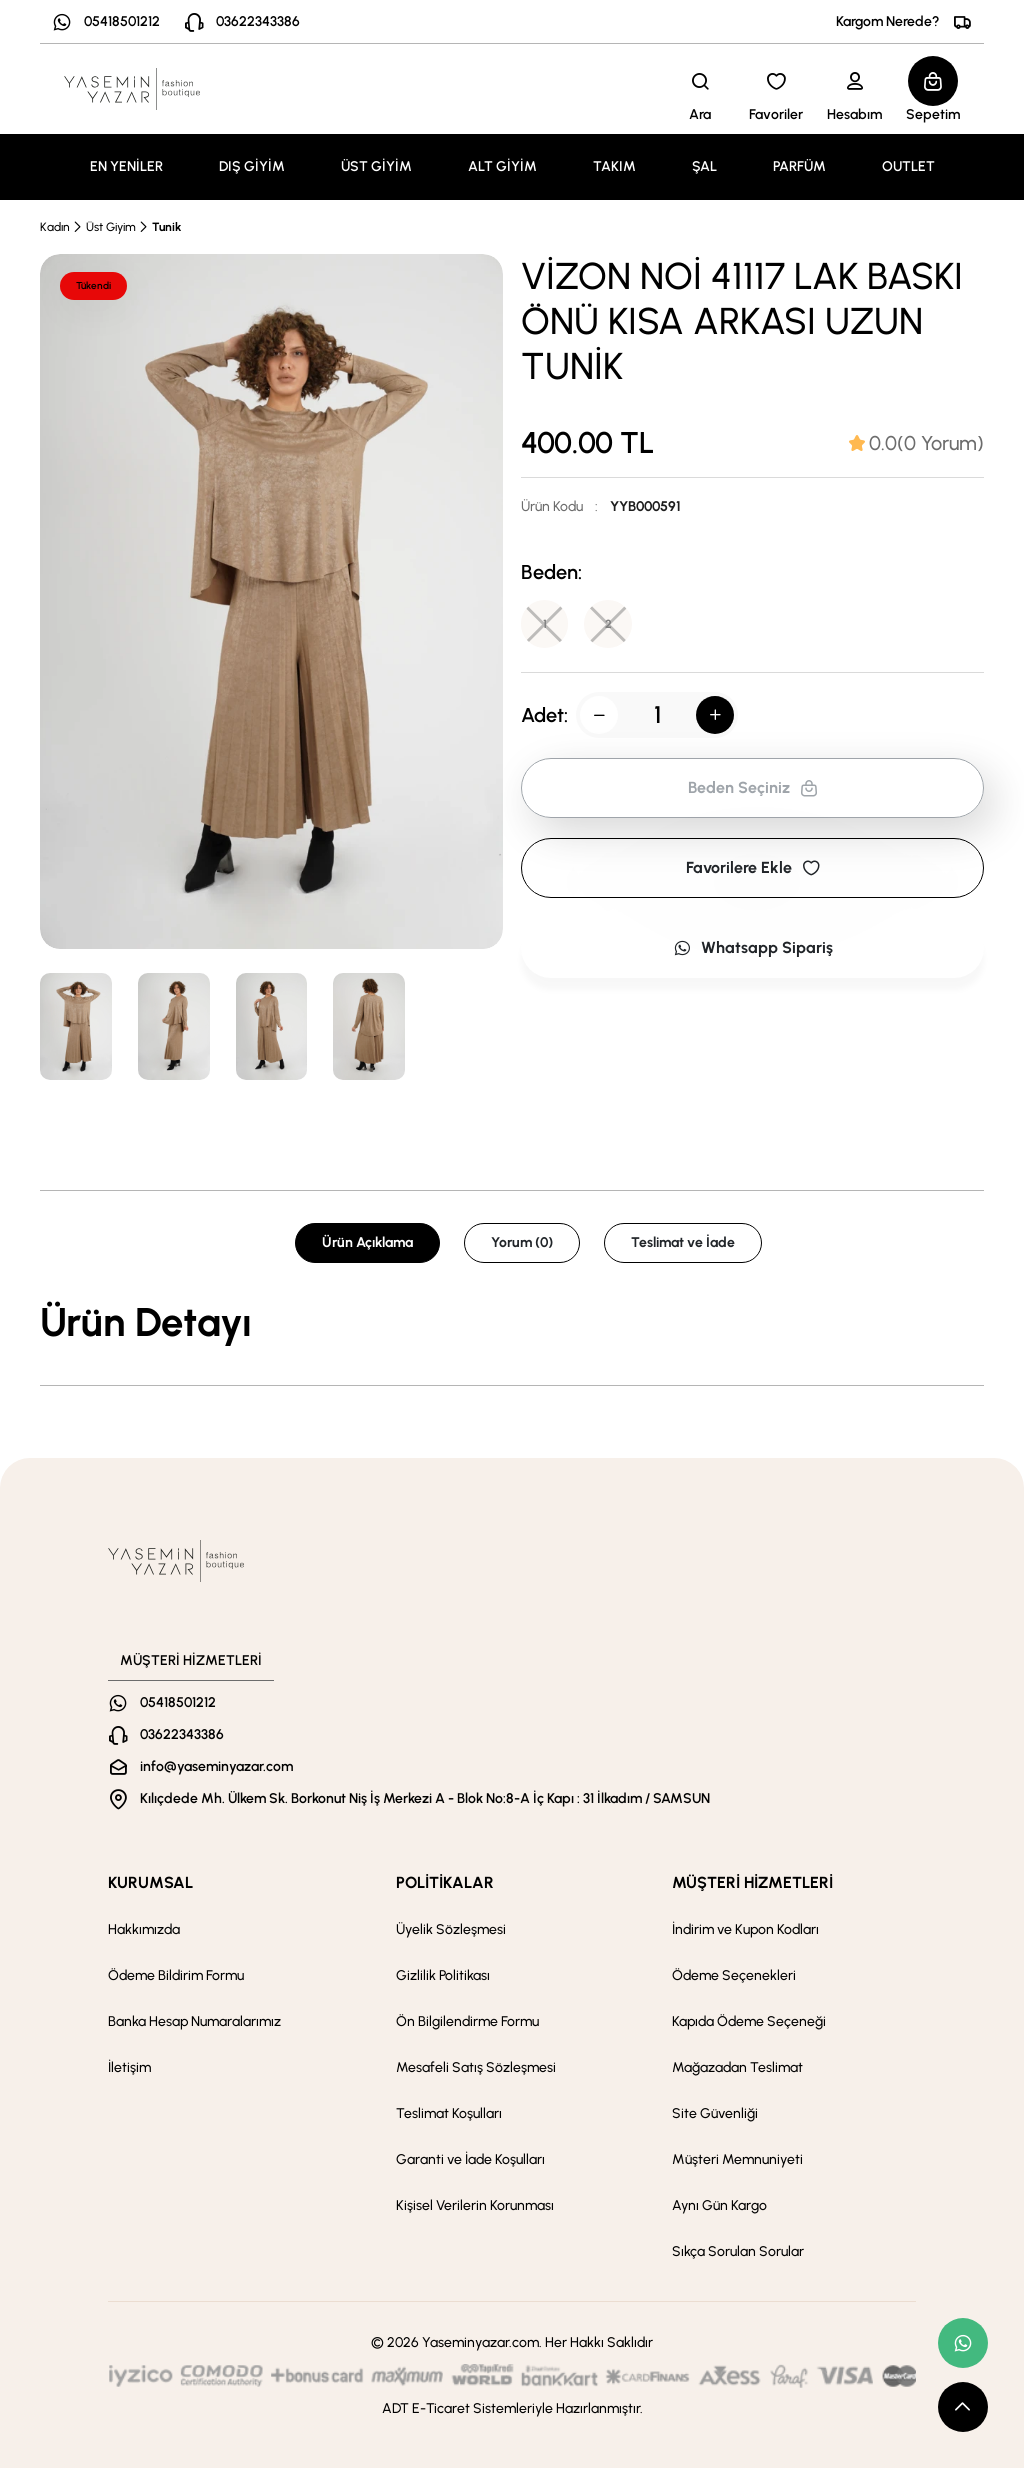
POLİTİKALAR (445, 1882)
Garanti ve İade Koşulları (470, 2159)
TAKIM (614, 166)
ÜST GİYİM (376, 166)
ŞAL (704, 166)
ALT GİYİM (502, 166)
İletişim (129, 2067)
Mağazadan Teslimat (737, 2067)
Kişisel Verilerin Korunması (475, 2205)
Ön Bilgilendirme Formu (467, 2021)
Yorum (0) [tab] (522, 1242)
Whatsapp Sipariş (753, 947)
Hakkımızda (144, 1929)
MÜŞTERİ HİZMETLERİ (752, 1882)
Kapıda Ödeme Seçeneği (749, 2021)
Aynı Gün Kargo (719, 2205)
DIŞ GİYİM (252, 166)
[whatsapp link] (963, 2343)
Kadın (55, 227)
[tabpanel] (512, 1322)
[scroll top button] (963, 2407)
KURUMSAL (150, 1882)
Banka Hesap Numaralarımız (194, 2021)
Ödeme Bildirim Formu (176, 1975)
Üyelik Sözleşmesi (451, 1929)
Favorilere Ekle (753, 867)
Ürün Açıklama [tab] (367, 1242)
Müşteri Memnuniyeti (737, 2159)
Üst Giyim (111, 227)
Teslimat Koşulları (449, 2113)
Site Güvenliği (715, 2113)
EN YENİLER (126, 166)
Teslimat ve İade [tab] (683, 1242)
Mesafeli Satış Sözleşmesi (476, 2067)
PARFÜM (799, 166)
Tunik (166, 227)
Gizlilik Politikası (443, 1975)
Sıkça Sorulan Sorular (738, 2251)
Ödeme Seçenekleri (734, 1975)
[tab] (916, 443)
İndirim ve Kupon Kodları (745, 1929)
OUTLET (908, 166)
